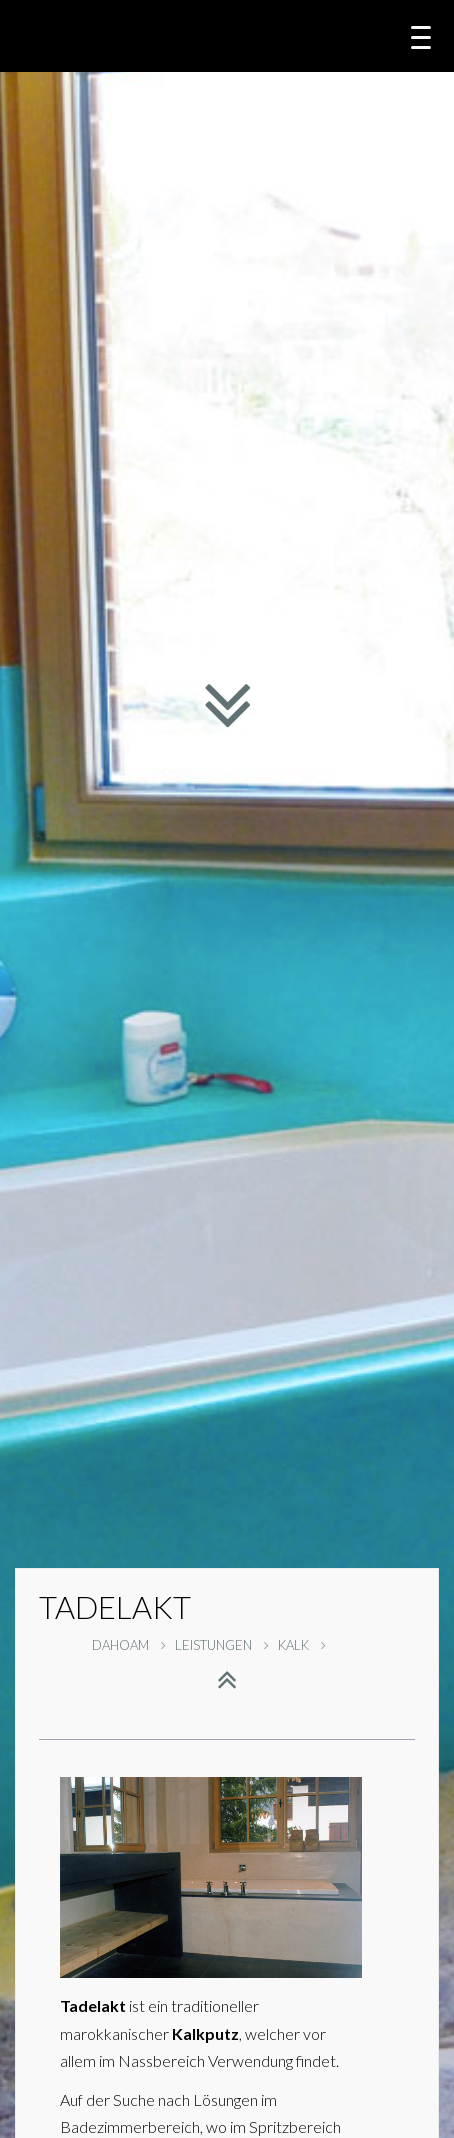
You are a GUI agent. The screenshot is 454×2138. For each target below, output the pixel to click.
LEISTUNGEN (222, 1645)
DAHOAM (129, 1645)
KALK (302, 1645)
